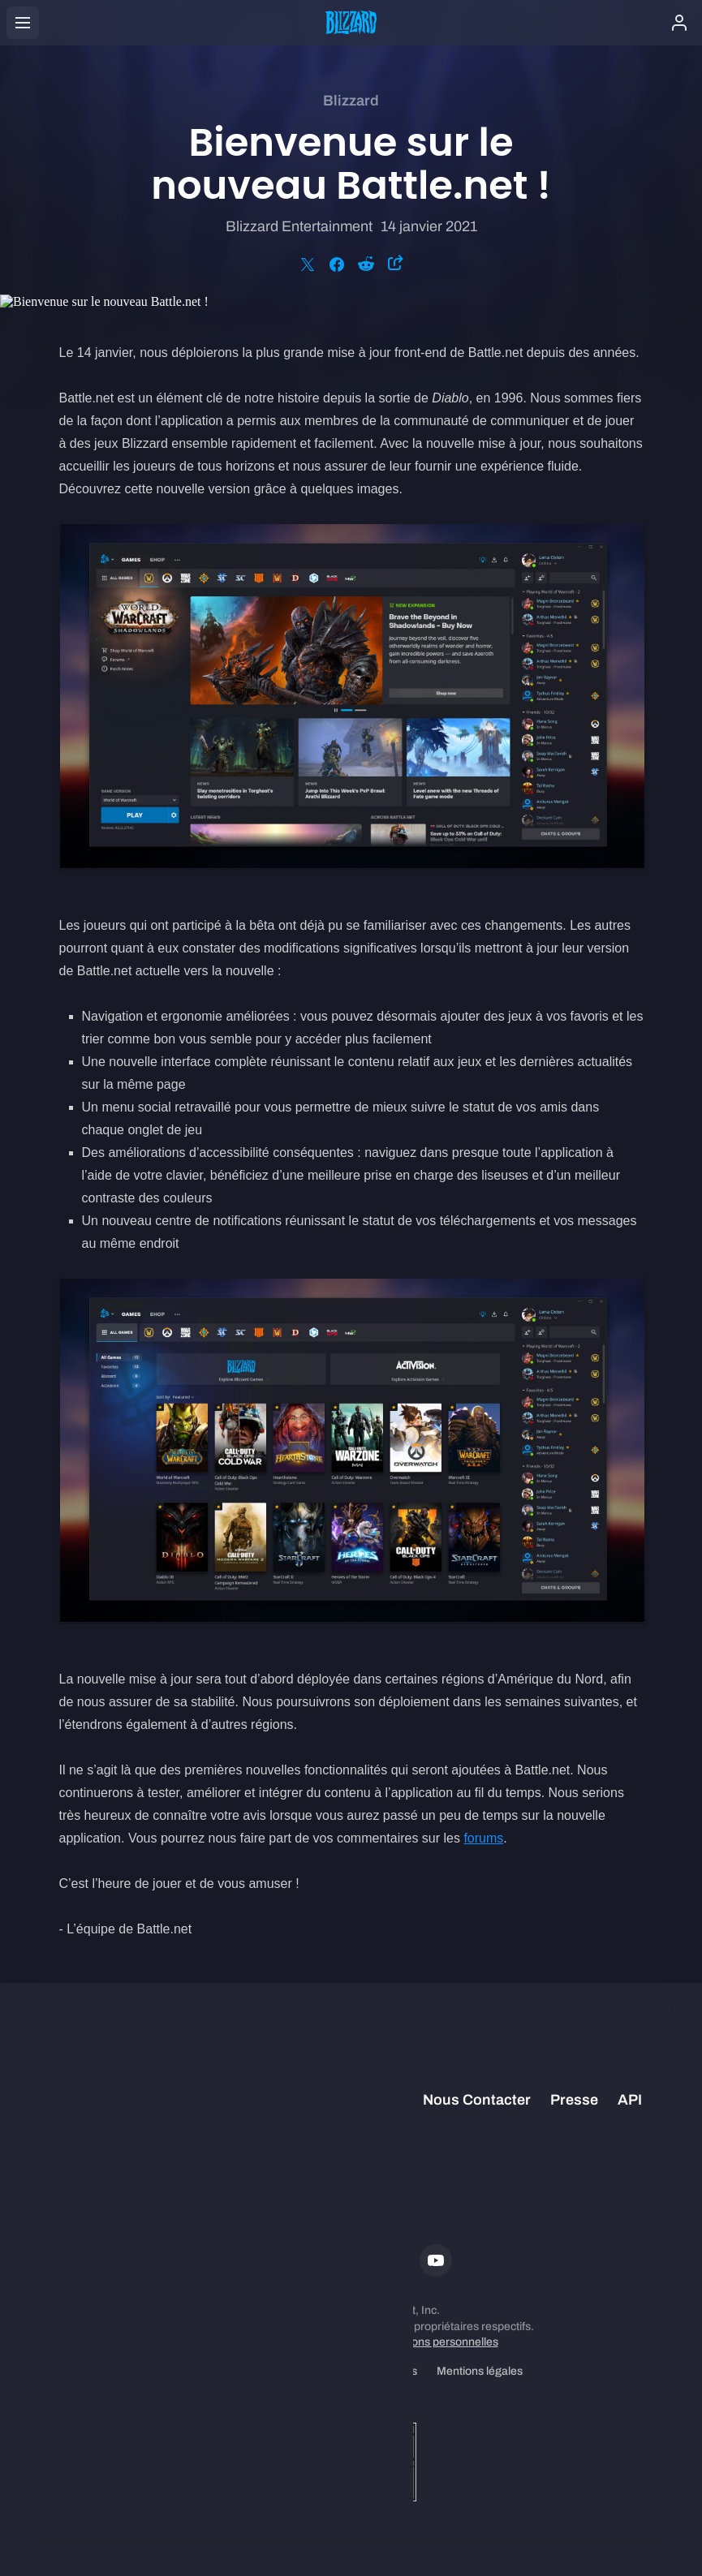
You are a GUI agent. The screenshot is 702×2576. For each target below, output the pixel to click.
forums (483, 1838)
